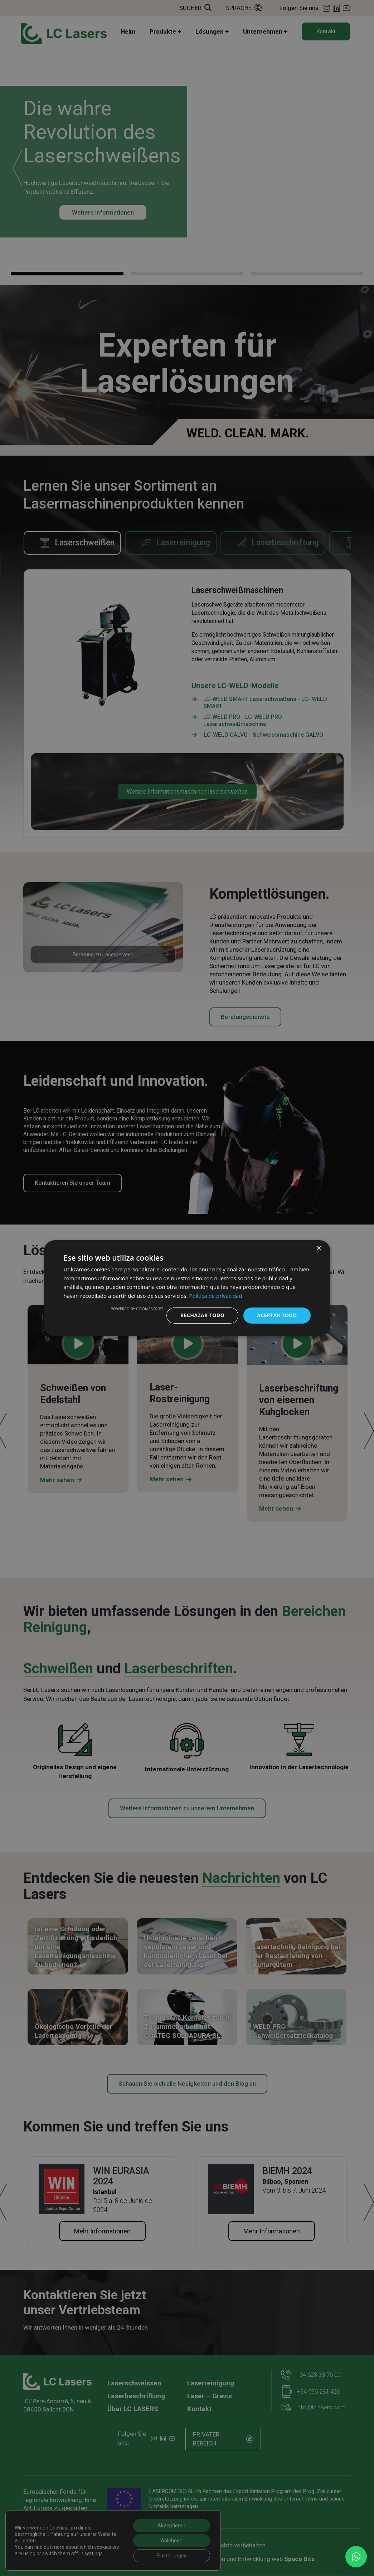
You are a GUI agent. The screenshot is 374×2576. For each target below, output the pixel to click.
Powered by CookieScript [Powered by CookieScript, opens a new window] (137, 1308)
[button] (356, 2556)
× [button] (318, 1248)
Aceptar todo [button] (277, 1315)
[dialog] (187, 1288)
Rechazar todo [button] (202, 1315)
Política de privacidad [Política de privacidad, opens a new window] (215, 1295)
